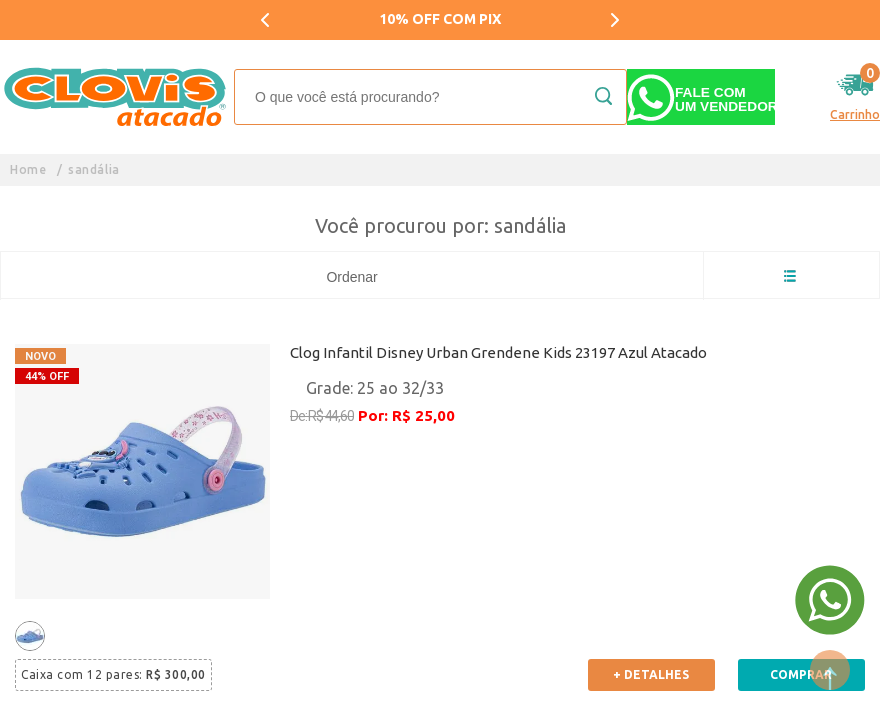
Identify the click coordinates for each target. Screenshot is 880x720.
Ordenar (351, 277)
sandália (94, 169)
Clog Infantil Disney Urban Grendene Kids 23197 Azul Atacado (498, 352)
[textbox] (430, 97)
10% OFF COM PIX (440, 19)
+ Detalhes (651, 674)
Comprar (801, 674)
